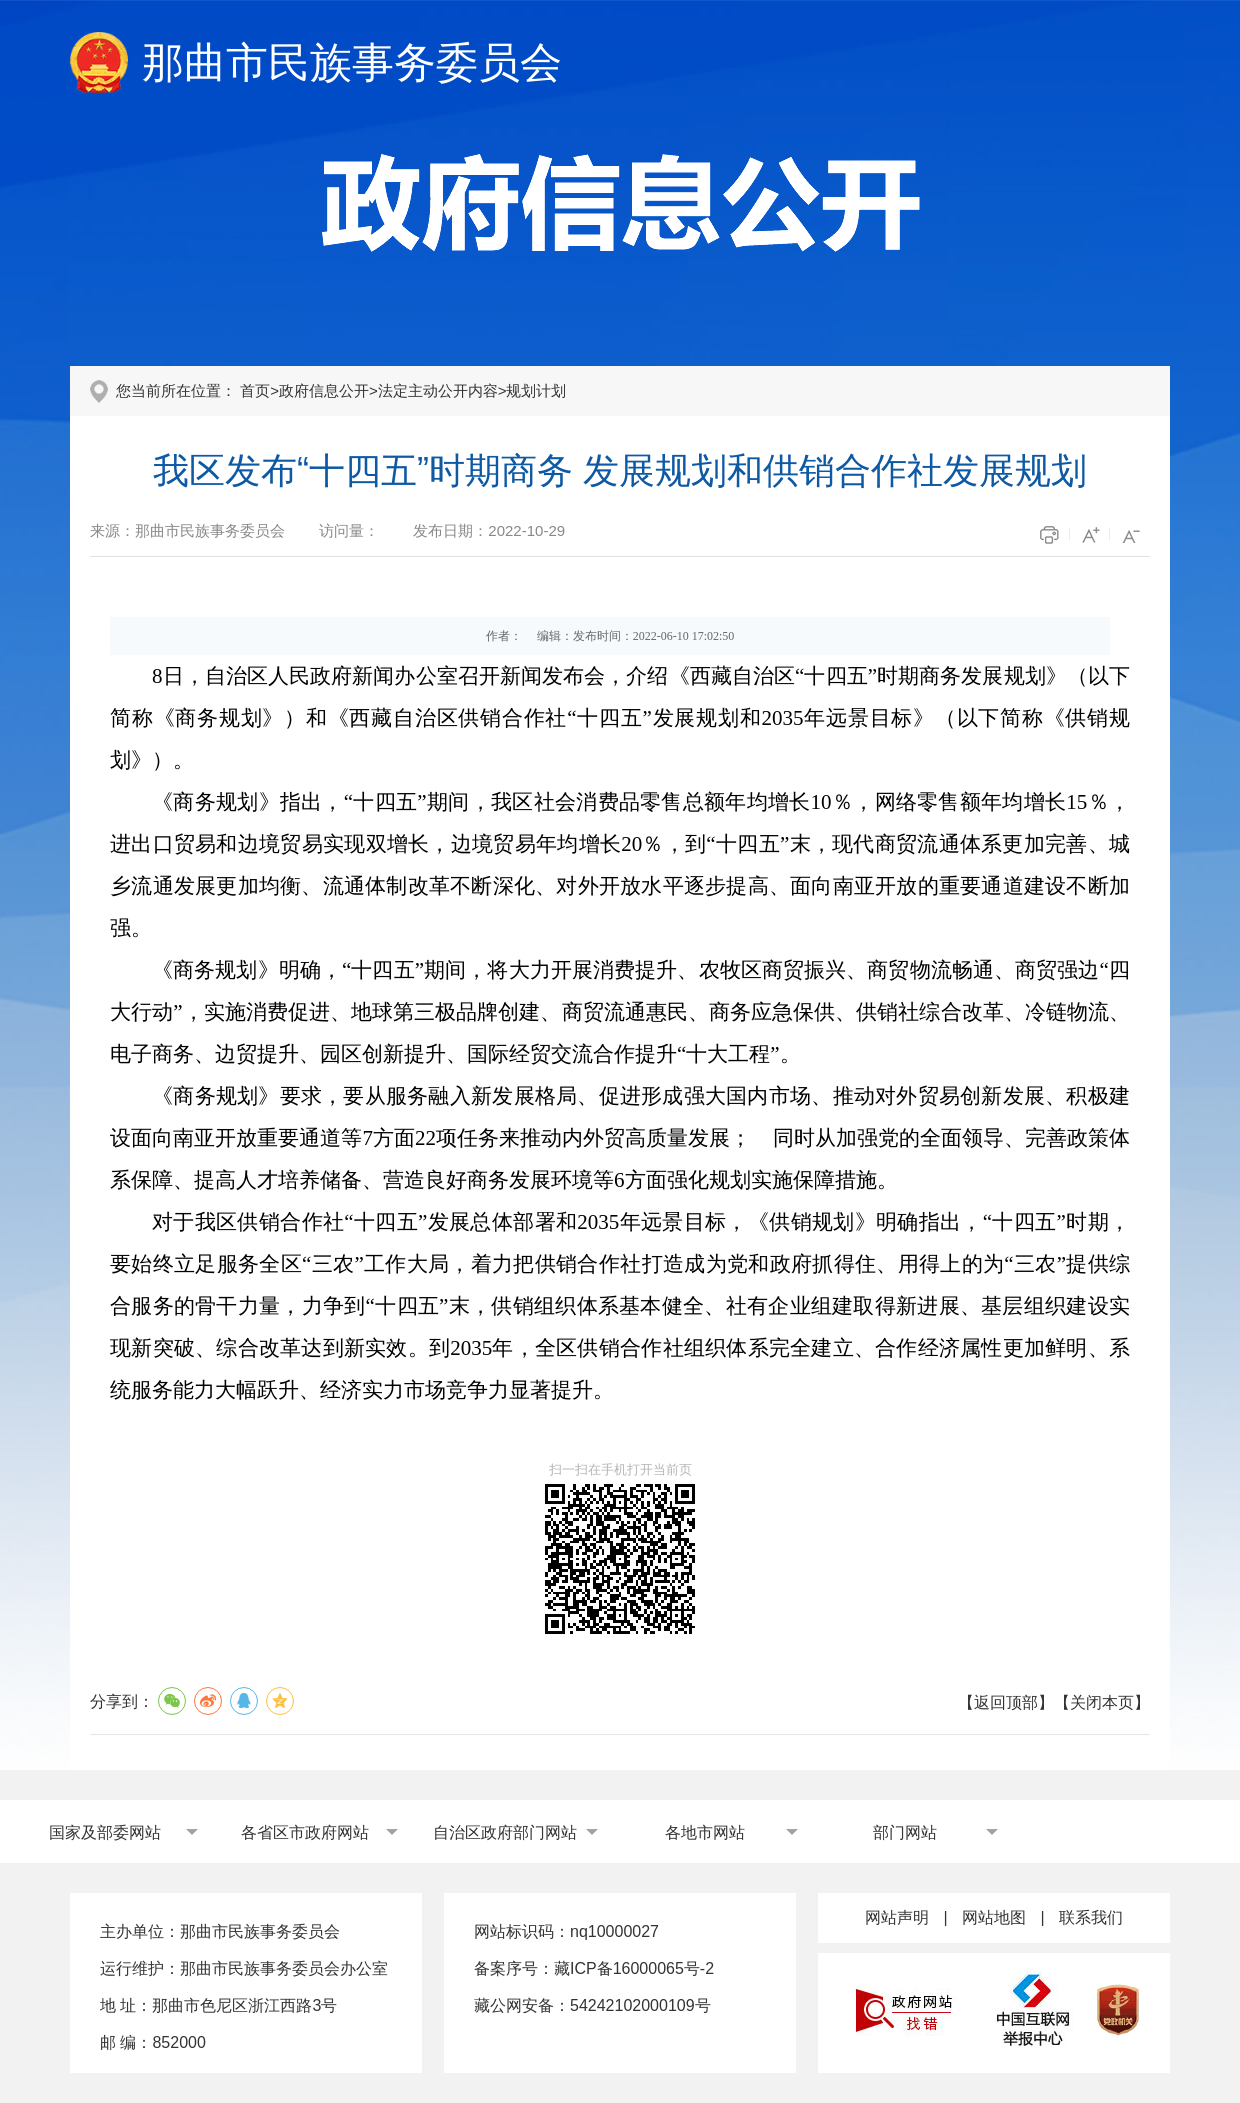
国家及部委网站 (105, 1832)
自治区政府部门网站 (505, 1832)
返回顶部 (1006, 1702)
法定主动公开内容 (438, 390)
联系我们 (1091, 1917)
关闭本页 (1102, 1702)
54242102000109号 (640, 2005)
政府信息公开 (324, 390)
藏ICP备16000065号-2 (634, 1968)
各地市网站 (705, 1832)
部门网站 (905, 1832)
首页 (255, 390)
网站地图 (994, 1917)
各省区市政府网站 (305, 1832)
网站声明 (897, 1917)
